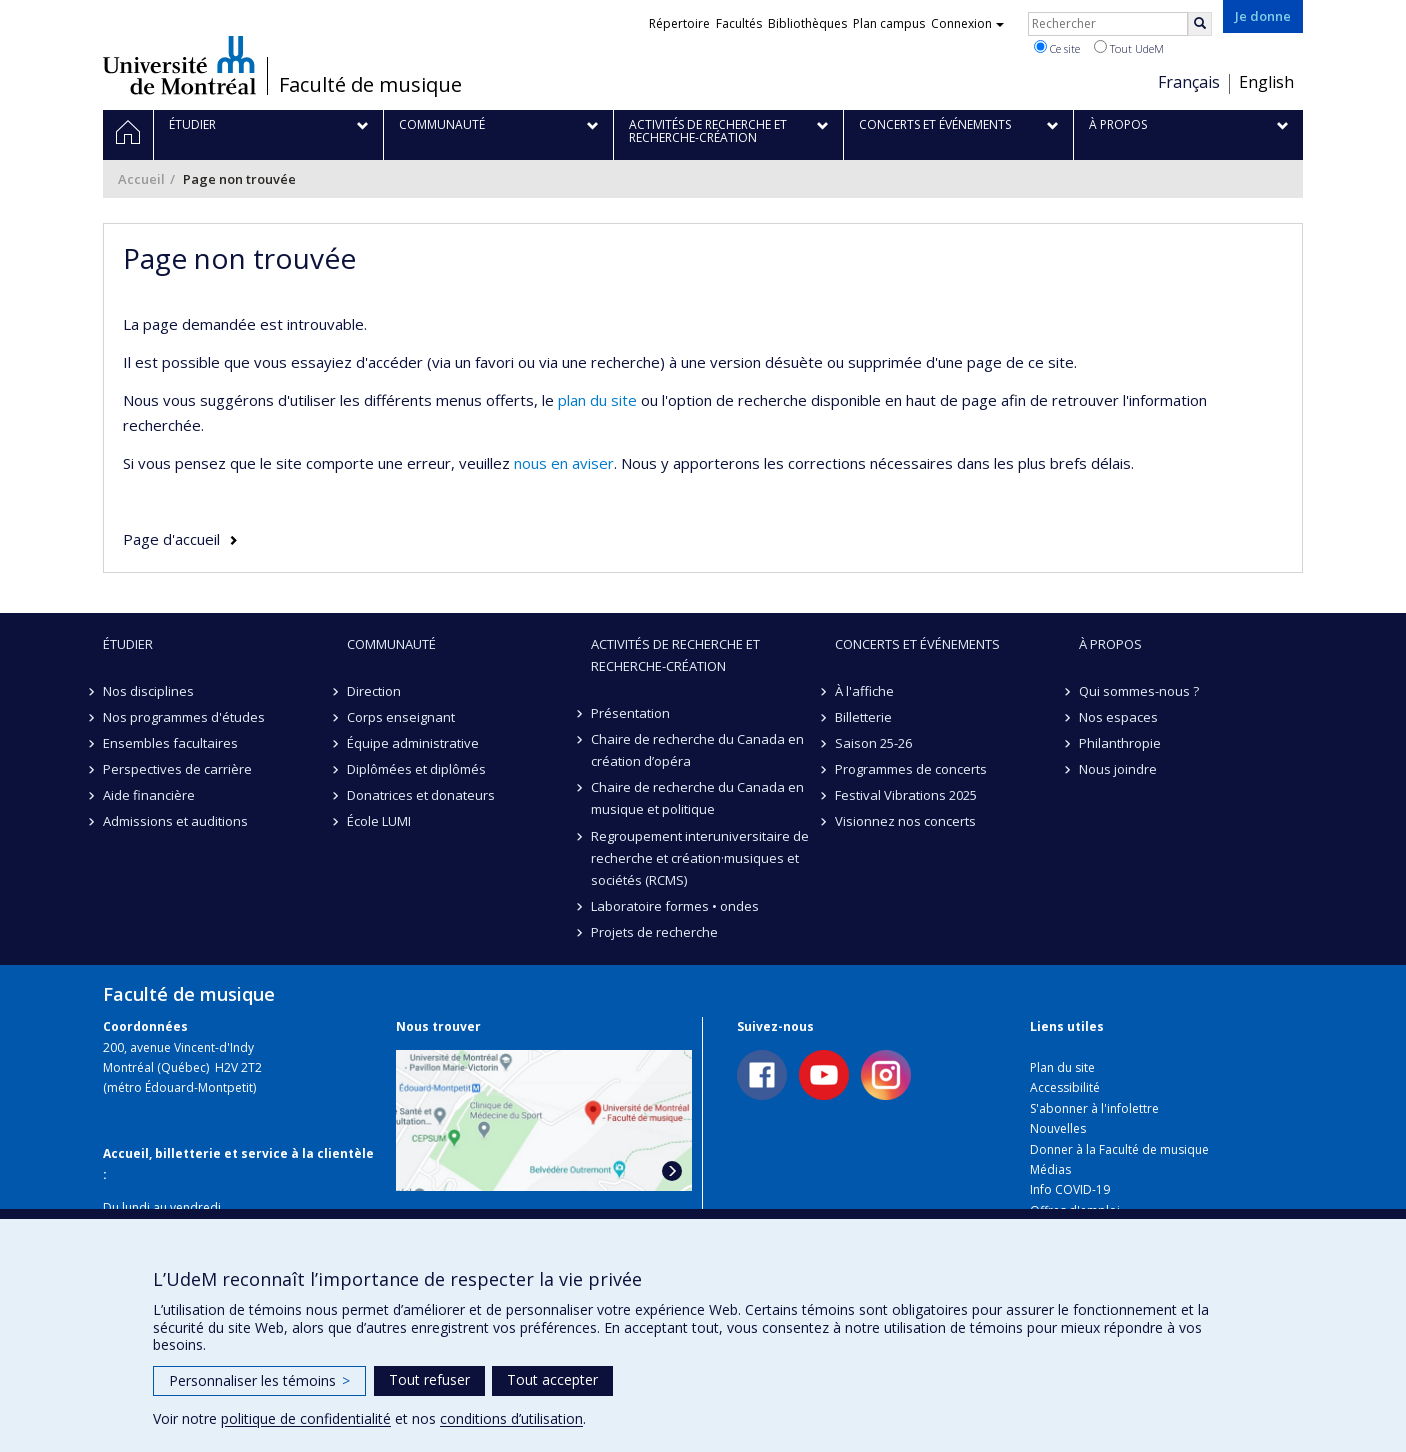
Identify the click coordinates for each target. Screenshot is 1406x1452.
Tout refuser (429, 1379)
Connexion (967, 23)
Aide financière (149, 795)
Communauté (391, 644)
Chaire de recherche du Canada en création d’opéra (697, 750)
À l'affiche (864, 691)
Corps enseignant (401, 717)
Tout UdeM (1129, 48)
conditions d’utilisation (511, 1418)
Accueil (141, 179)
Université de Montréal (179, 65)
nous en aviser (564, 463)
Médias (1050, 1169)
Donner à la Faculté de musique (1119, 1149)
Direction (374, 691)
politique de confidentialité (306, 1418)
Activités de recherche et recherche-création (675, 655)
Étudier (128, 644)
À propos (1110, 644)
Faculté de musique (370, 85)
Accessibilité (1065, 1087)
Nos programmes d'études (184, 717)
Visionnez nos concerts (905, 821)
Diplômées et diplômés (416, 769)
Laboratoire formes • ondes (675, 906)
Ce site (1057, 48)
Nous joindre (1118, 769)
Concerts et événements (917, 644)
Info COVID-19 (1070, 1189)
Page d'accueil (171, 539)
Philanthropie (1120, 743)
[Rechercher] (1200, 24)
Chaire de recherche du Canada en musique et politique (697, 798)
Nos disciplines (148, 691)
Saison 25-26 (873, 743)
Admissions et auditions (175, 821)
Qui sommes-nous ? (1139, 691)
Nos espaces (1118, 717)
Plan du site (1062, 1067)
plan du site (597, 400)
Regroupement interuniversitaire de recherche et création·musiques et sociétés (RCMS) (700, 858)
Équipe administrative (413, 743)
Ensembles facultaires (170, 743)
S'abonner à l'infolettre (1094, 1108)
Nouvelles (1058, 1128)
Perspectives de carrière (177, 769)
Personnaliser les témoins (259, 1380)
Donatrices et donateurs (421, 795)
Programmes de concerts (911, 769)
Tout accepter (552, 1379)
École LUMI (379, 821)
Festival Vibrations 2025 (906, 795)
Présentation (630, 713)
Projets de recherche (654, 932)
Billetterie (863, 717)
